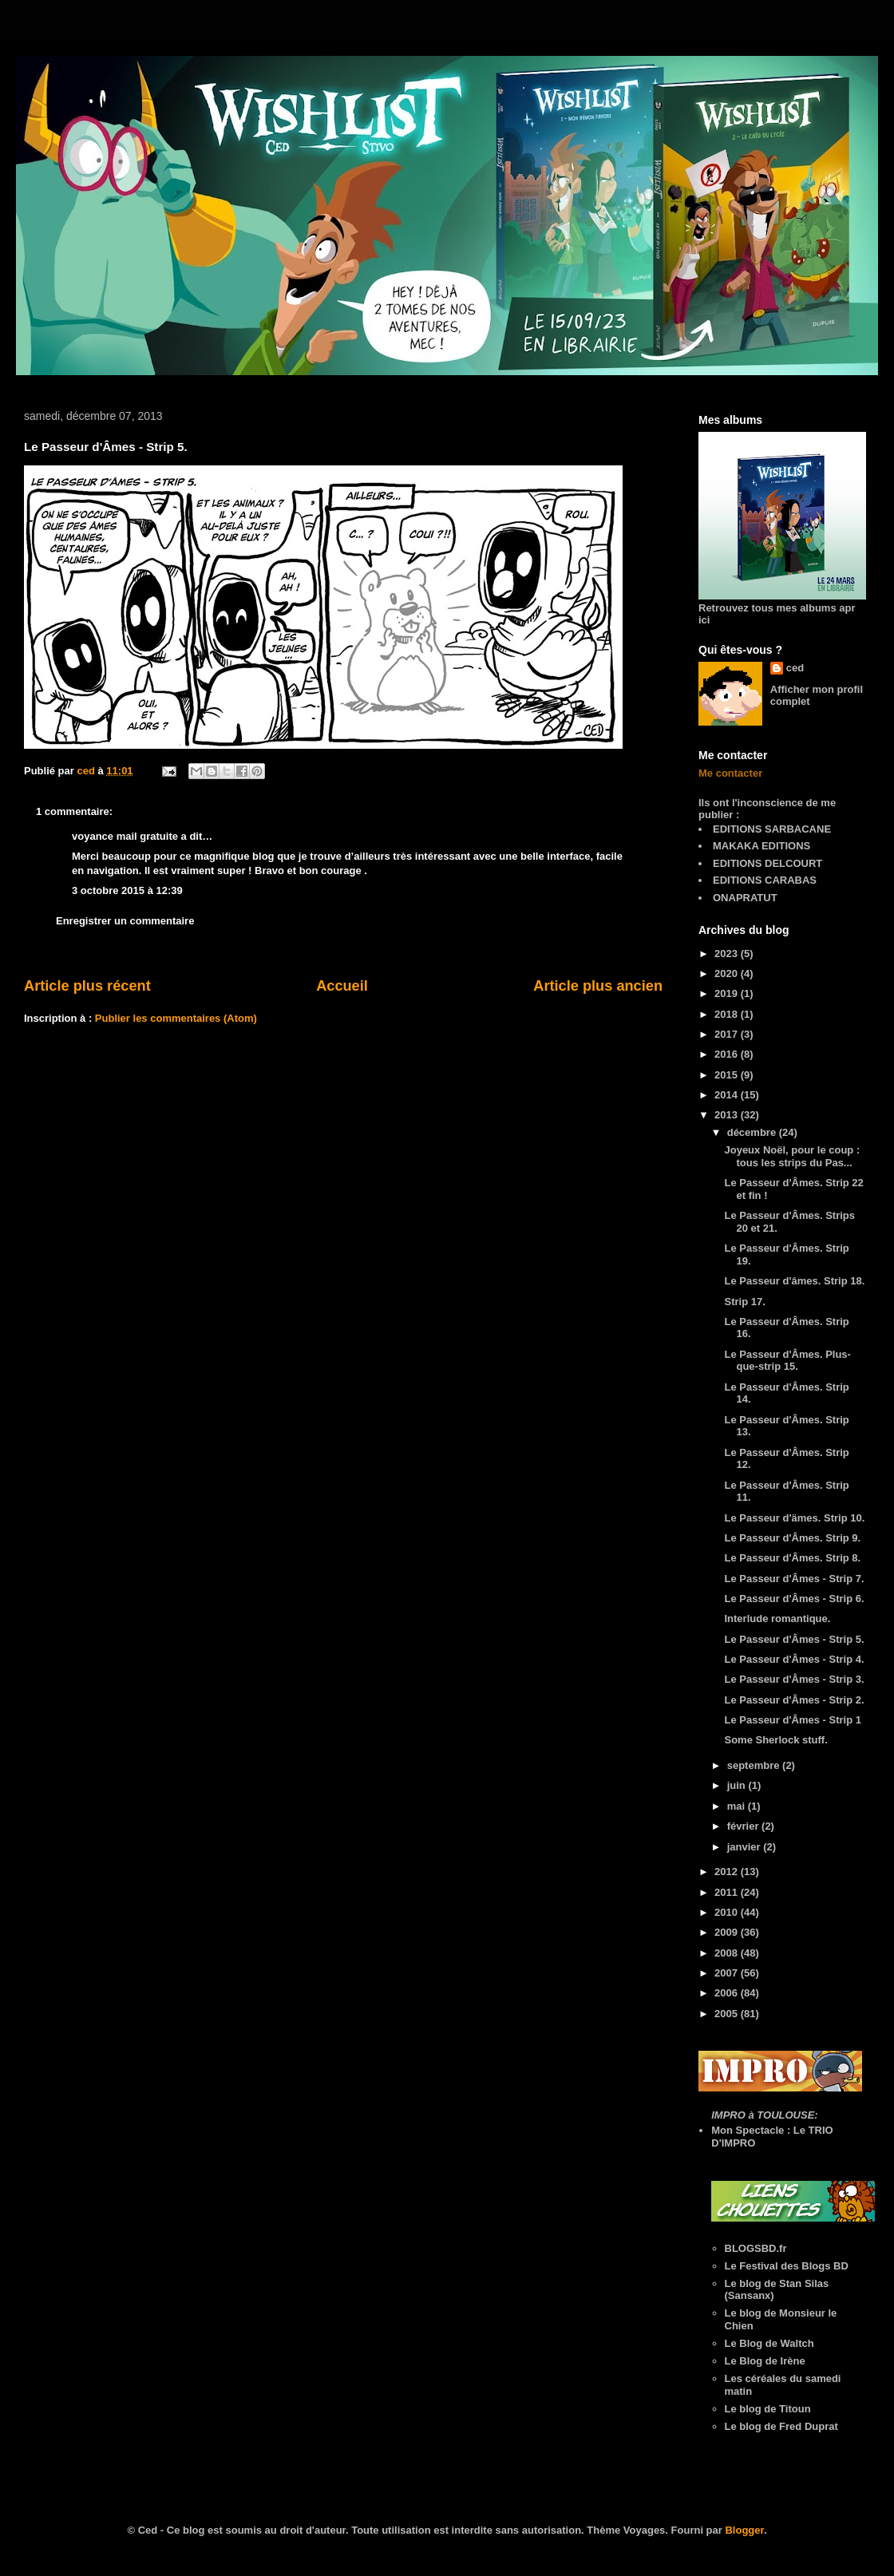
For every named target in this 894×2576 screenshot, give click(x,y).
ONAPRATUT (745, 898)
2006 (727, 1993)
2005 (727, 2014)
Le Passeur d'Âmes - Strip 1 (792, 1720)
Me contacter (730, 773)
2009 (727, 1932)
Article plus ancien (598, 986)
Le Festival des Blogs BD (787, 2266)
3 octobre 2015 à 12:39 (127, 890)
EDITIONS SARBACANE (772, 829)
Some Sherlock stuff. (775, 1740)
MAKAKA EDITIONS (761, 846)
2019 (727, 993)
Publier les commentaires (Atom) (176, 1018)
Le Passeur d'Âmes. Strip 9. (792, 1538)
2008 (727, 1953)
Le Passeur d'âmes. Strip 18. (794, 1281)
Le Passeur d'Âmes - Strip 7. (794, 1579)
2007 (727, 1973)
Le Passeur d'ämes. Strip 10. (794, 1518)
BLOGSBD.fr (756, 2248)
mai (737, 1806)
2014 (727, 1095)
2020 (727, 973)
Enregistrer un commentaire (125, 921)
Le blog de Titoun (768, 2409)
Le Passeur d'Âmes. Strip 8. (792, 1558)
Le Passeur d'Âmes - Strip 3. (794, 1679)
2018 (727, 1014)
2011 (727, 1892)
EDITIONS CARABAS (765, 880)
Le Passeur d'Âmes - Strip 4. (794, 1659)
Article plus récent (87, 986)
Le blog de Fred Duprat (781, 2426)
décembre (753, 1132)
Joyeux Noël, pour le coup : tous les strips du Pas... (792, 1156)
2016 (727, 1054)
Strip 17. (744, 1302)
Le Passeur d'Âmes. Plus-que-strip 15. (787, 1360)
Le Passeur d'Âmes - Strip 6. (794, 1599)
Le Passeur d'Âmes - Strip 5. (794, 1639)
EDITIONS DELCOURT (767, 863)
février (744, 1826)
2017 (727, 1034)
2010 (727, 1912)
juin (738, 1785)
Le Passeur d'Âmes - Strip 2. (794, 1700)
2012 (727, 1872)
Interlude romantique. (777, 1618)
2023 (727, 954)
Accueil (342, 986)
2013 (727, 1115)
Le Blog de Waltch (769, 2343)
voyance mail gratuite (125, 836)
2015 (727, 1075)
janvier (745, 1847)
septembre (754, 1765)
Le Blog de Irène (765, 2361)
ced (795, 668)
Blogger (744, 2530)
